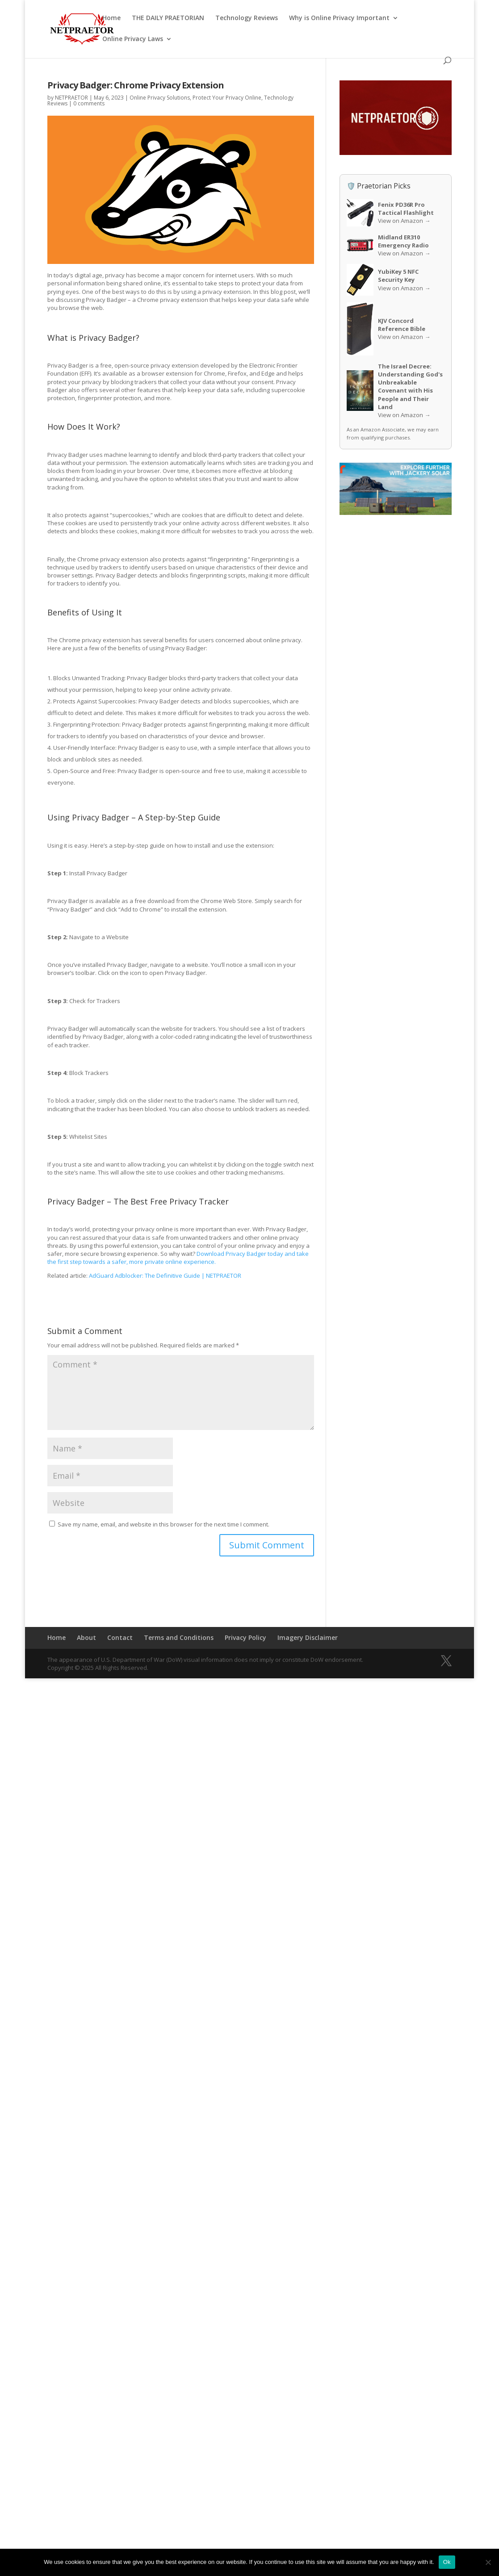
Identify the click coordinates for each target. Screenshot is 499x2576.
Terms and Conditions (179, 1637)
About (86, 1637)
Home (111, 17)
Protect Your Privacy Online (227, 97)
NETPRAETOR (71, 97)
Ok (447, 2562)
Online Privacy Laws (132, 38)
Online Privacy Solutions (160, 97)
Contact (120, 1637)
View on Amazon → (404, 221)
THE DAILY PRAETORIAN (168, 17)
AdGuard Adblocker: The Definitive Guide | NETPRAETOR (165, 1275)
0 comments (89, 103)
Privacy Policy (245, 1637)
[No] (487, 2562)
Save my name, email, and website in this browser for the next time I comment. (163, 1524)
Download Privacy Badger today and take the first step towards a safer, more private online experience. (178, 1258)
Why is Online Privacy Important (339, 17)
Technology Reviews (246, 17)
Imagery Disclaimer (307, 1637)
